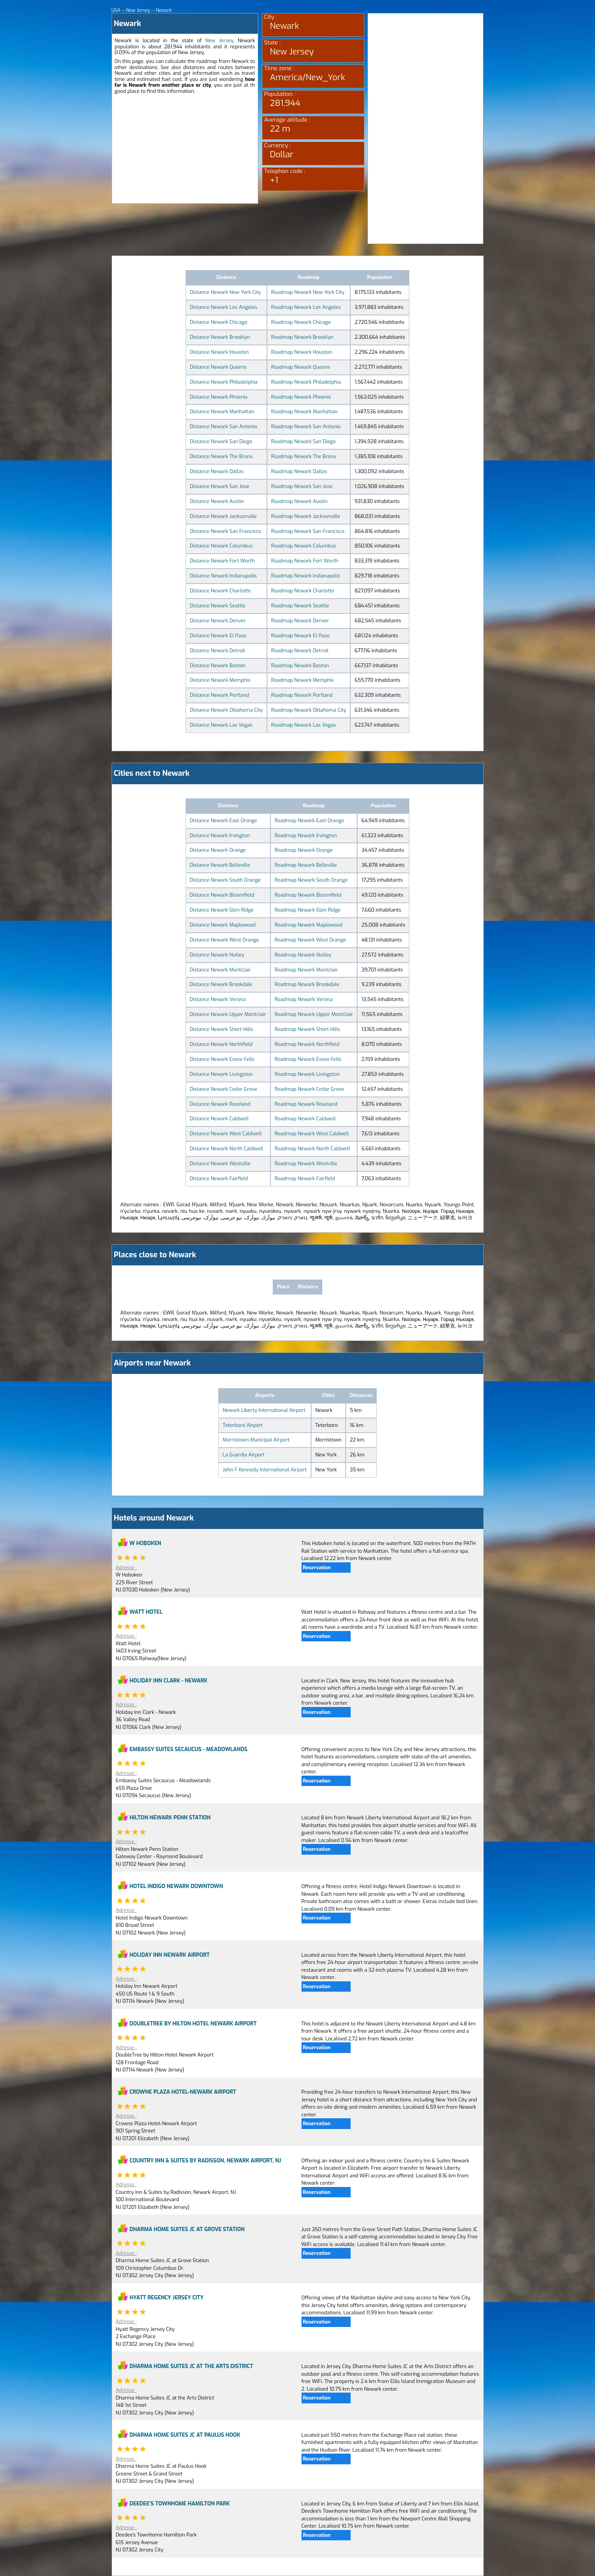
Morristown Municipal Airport (256, 1439)
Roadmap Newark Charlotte (302, 590)
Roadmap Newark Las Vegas (303, 725)
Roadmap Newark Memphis (302, 680)
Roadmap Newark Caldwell (305, 1118)
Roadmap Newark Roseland (306, 1104)
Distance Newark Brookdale (221, 984)
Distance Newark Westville (220, 1163)
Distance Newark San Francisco (225, 531)
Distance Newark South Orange (225, 880)
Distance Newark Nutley (217, 955)
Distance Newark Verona (218, 999)
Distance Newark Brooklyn (220, 337)
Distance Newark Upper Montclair (228, 1014)
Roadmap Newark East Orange (309, 820)
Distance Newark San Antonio (223, 426)
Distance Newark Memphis (220, 680)
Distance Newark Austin (217, 501)
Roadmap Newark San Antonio (306, 426)
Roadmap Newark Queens (300, 367)
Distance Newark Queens (218, 367)
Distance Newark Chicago (218, 322)
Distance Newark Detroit (217, 650)
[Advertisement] (185, 149)
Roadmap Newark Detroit (300, 650)
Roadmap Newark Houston (301, 352)
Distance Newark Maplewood (223, 925)
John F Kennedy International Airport (265, 1469)
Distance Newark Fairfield (219, 1178)
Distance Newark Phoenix (218, 397)
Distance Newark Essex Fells (222, 1059)
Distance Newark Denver (218, 620)
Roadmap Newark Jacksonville (305, 516)
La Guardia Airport (244, 1454)
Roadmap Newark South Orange (311, 880)
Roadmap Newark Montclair (306, 969)
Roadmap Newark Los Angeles (306, 307)
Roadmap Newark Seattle (300, 605)
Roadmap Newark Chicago (301, 322)
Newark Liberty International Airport (264, 1410)
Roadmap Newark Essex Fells (308, 1059)
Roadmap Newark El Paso (300, 635)
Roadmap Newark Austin (299, 501)
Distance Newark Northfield (221, 1044)
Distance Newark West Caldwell (226, 1133)
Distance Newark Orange (218, 850)
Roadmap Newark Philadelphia (306, 382)
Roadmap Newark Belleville (306, 865)
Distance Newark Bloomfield (222, 895)
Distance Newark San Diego (221, 441)
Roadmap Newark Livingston (307, 1074)
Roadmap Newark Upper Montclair (314, 1014)
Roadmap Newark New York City (307, 292)
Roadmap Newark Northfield (307, 1044)
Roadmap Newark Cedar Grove (309, 1089)
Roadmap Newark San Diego (303, 441)
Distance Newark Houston (219, 352)
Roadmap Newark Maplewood (309, 925)
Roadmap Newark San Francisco (307, 531)
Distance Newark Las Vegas (221, 725)
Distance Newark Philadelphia (223, 382)
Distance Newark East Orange (223, 820)
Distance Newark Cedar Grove (223, 1089)
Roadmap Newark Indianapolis (305, 575)
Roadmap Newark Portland (302, 695)
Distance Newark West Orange (224, 940)
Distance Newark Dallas (217, 471)
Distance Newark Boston (218, 665)
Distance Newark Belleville (220, 865)
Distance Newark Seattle (218, 605)
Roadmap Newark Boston (300, 665)
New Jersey (219, 40)
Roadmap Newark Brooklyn (302, 337)
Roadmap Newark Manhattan (304, 411)
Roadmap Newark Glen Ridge (308, 910)
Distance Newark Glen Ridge (222, 910)
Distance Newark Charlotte (220, 590)
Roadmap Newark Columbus (303, 546)
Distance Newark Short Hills (221, 1029)
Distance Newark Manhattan (222, 411)
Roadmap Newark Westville (306, 1163)
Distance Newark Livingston (221, 1074)
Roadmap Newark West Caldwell (312, 1133)
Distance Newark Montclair (220, 969)
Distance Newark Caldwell (219, 1118)
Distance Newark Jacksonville (223, 516)
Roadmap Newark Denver (300, 620)
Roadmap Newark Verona (304, 999)
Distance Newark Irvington (220, 835)
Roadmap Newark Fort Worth (304, 560)
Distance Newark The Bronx (221, 456)
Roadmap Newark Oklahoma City (308, 710)
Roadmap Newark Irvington (306, 835)
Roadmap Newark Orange (304, 850)
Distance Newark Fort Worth (222, 560)
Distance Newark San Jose (219, 486)
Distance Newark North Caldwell (227, 1148)
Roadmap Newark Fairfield (305, 1178)
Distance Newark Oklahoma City (226, 710)
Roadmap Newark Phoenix (301, 397)
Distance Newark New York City (225, 292)
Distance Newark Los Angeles (223, 307)
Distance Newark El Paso (218, 635)
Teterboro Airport (243, 1425)
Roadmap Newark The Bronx (303, 456)
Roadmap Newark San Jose (302, 486)
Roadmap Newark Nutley (303, 955)
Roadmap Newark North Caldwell (312, 1148)
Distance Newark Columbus (221, 546)
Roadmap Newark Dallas (299, 471)
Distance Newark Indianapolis (223, 575)
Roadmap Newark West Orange (310, 940)
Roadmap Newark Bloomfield (308, 895)
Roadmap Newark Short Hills (307, 1029)
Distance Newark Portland (219, 695)
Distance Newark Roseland (220, 1104)
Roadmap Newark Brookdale (307, 984)
